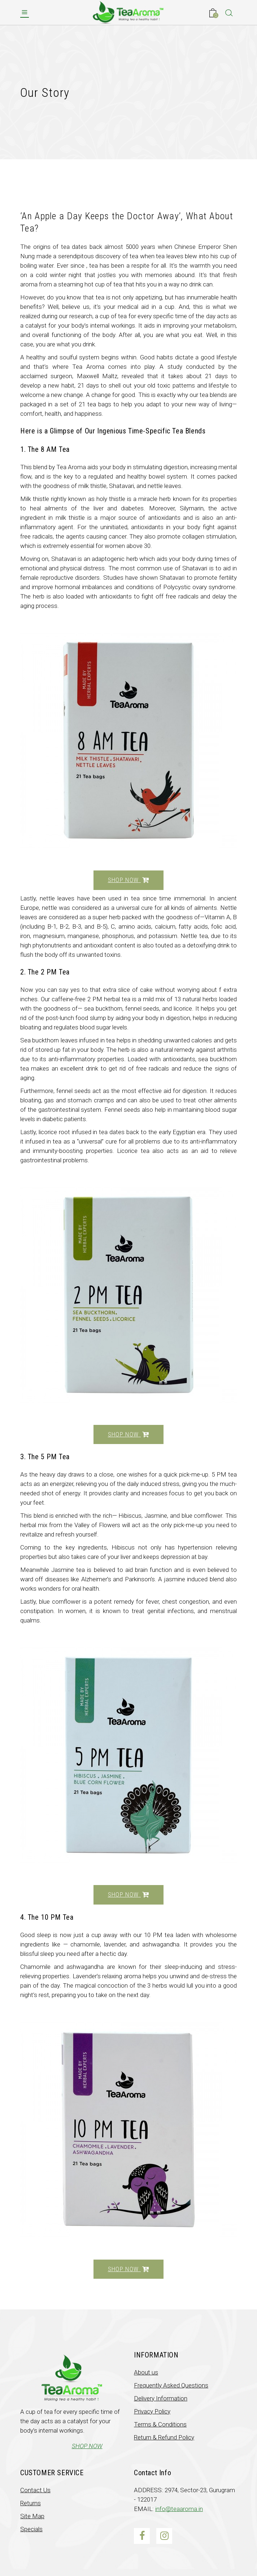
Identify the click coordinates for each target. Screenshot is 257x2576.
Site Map (32, 2516)
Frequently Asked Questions (171, 2385)
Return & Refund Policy (164, 2437)
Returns (30, 2503)
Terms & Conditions (160, 2424)
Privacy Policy (152, 2411)
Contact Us (35, 2490)
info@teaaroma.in (179, 2508)
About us (146, 2372)
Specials (31, 2529)
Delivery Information (160, 2398)
